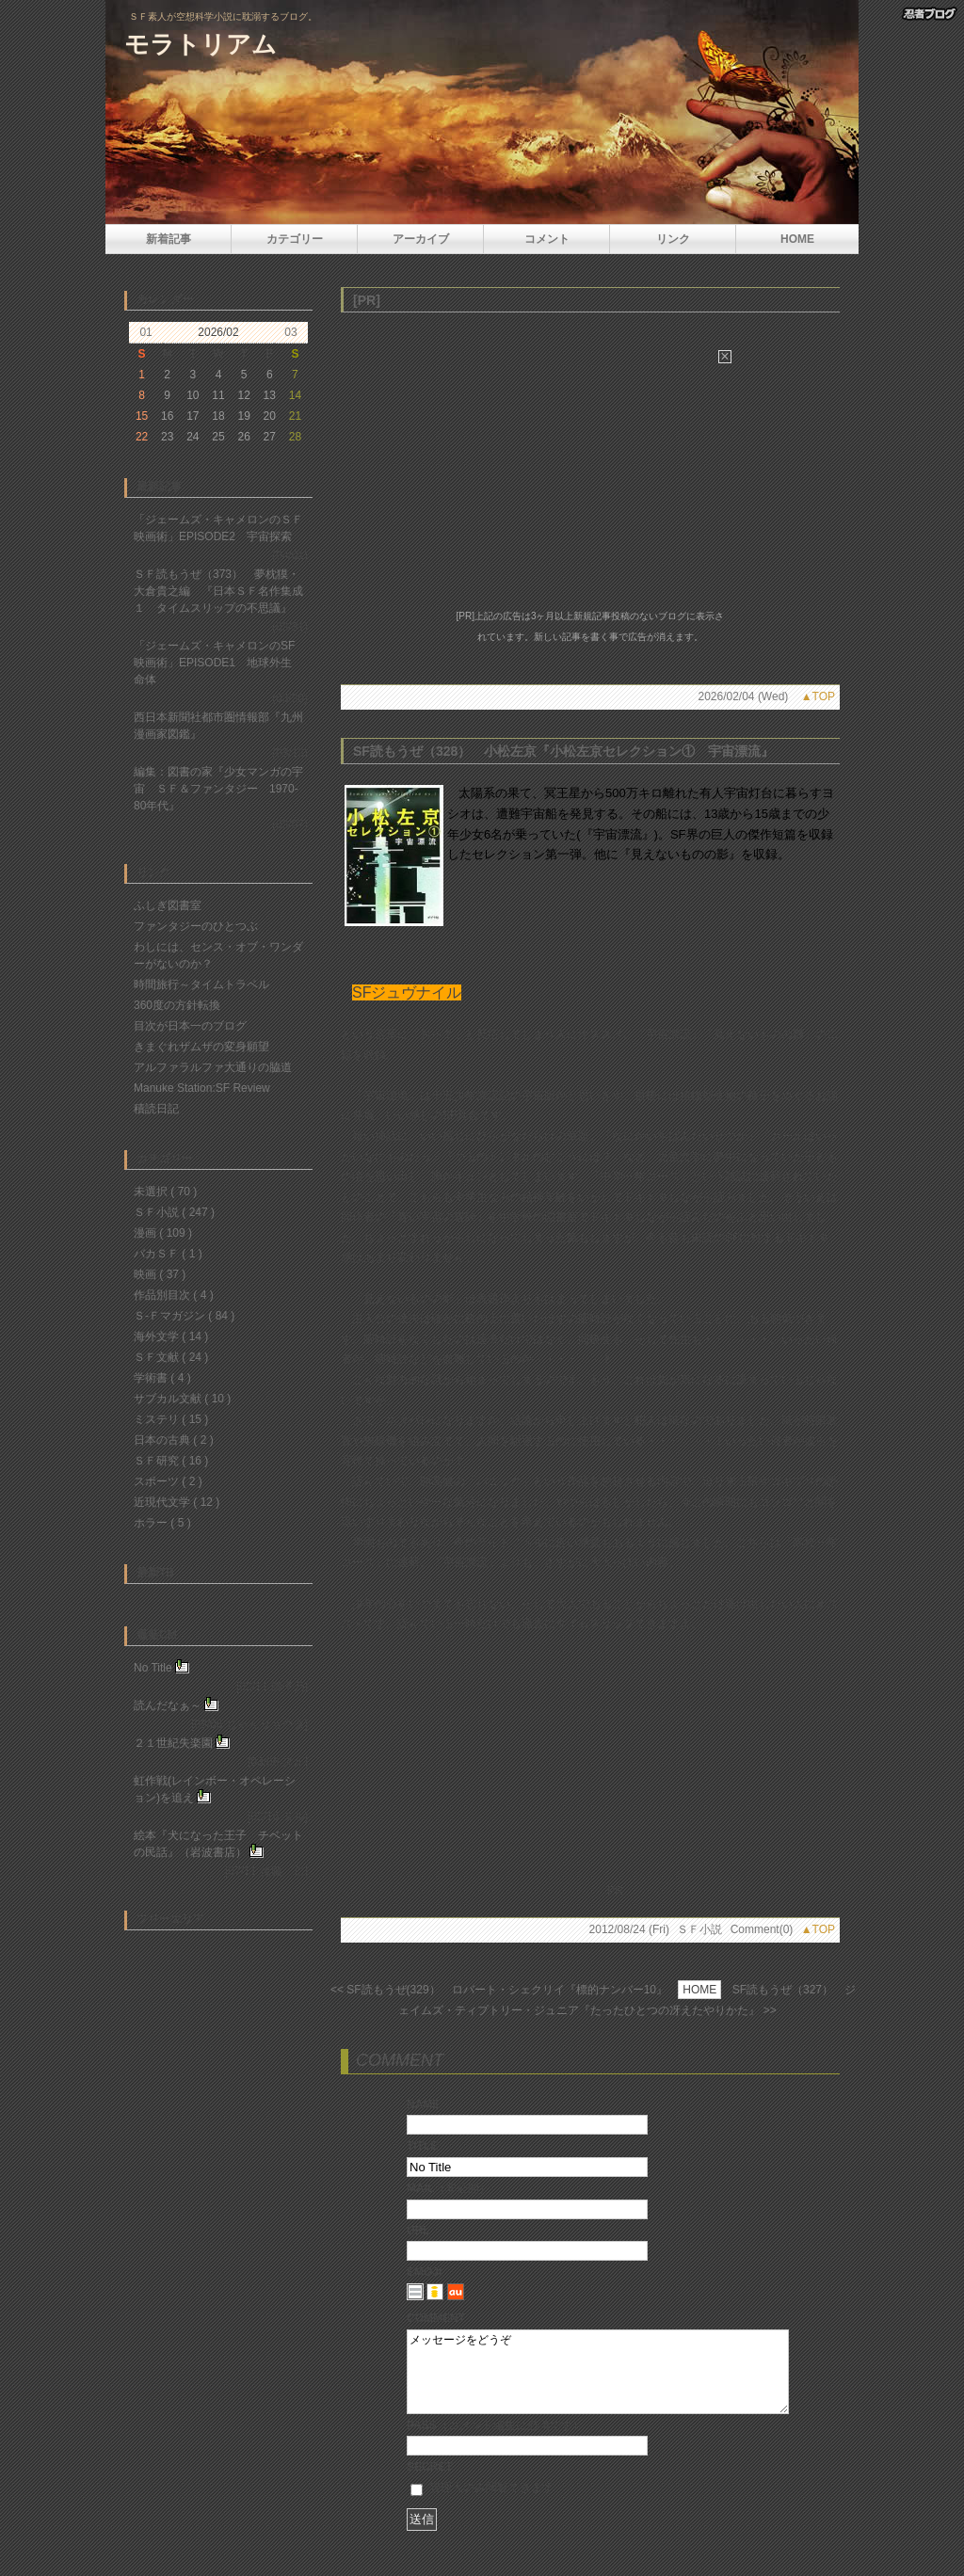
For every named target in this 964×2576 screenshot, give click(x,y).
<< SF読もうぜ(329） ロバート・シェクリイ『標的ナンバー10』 (498, 1989)
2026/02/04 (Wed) (743, 696)
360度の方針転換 (177, 1005)
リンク (673, 239)
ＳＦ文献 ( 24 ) (171, 1357)
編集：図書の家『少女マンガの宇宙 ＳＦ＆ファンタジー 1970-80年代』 (218, 788)
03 (290, 332)
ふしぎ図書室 (167, 905)
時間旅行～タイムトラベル (201, 984)
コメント (547, 239)
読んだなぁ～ (167, 1705)
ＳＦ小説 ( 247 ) (174, 1212)
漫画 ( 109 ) (163, 1233)
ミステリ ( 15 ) (171, 1419)
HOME (797, 239)
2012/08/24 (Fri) (629, 1929)
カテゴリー (294, 239)
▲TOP (818, 696)
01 (145, 332)
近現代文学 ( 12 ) (176, 1502)
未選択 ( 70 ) (165, 1191)
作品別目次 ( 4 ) (174, 1295)
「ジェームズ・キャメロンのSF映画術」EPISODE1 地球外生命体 (214, 662)
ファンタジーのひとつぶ (196, 926)
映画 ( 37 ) (159, 1274)
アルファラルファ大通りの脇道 (213, 1067)
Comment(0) (762, 1929)
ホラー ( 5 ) (162, 1522)
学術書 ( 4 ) (162, 1377)
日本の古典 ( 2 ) (174, 1440)
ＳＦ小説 (699, 1929)
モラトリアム (200, 44)
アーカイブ (421, 239)
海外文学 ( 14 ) (171, 1336)
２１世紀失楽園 (173, 1743)
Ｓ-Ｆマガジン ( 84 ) (184, 1315)
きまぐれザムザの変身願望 (201, 1046)
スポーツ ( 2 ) (168, 1481)
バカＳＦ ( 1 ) (168, 1253)
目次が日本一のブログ (190, 1025)
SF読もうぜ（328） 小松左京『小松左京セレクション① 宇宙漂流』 (563, 751)
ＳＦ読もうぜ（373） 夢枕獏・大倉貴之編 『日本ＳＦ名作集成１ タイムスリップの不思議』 (218, 591)
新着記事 (168, 239)
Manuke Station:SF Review (202, 1088)
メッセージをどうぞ (598, 2380)
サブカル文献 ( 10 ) (182, 1398)
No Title (153, 1667)
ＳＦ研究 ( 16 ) (171, 1460)
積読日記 (156, 1108)
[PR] (366, 300)
